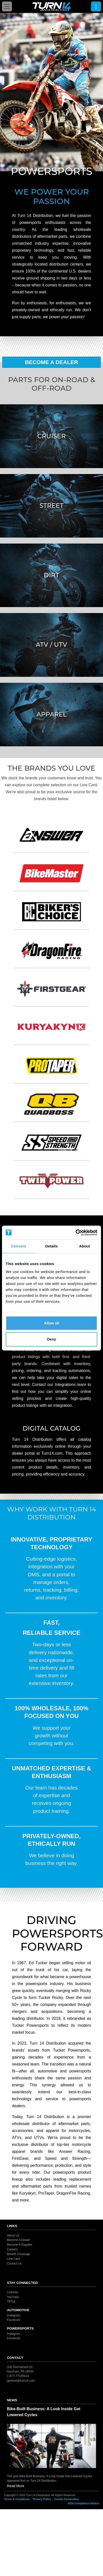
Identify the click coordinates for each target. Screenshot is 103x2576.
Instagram (13, 2315)
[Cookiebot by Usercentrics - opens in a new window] (75, 1232)
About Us (13, 2235)
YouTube (13, 2297)
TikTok (11, 2301)
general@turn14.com (21, 2380)
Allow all (51, 1323)
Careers (12, 2249)
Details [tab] (51, 1246)
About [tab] (84, 1246)
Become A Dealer (51, 362)
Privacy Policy (42, 2499)
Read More (15, 2486)
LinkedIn (12, 2292)
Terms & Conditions (17, 2499)
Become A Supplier (19, 2244)
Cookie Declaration (66, 2499)
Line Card (13, 2259)
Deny (51, 1339)
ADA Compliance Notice (83, 2503)
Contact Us (14, 2263)
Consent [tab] (18, 1246)
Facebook (13, 2320)
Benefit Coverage (18, 2254)
